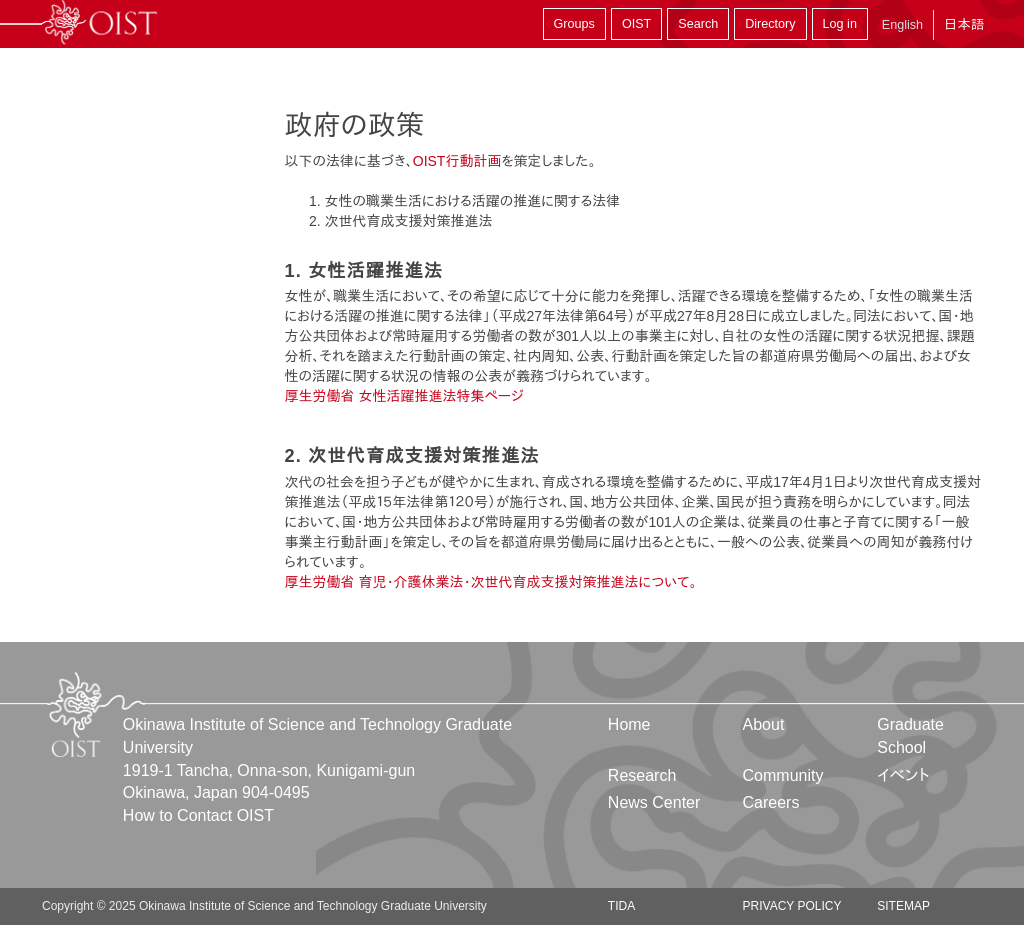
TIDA (621, 906)
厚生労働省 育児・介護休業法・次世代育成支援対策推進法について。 (491, 582)
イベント (903, 775)
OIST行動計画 (457, 161)
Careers (771, 802)
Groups (574, 24)
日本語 (964, 24)
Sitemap (903, 906)
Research (642, 775)
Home (629, 724)
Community (783, 775)
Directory (770, 24)
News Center (654, 802)
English (902, 25)
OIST (636, 24)
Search (698, 24)
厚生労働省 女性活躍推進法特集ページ (404, 396)
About (764, 724)
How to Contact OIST (198, 815)
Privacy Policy (792, 906)
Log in (840, 24)
